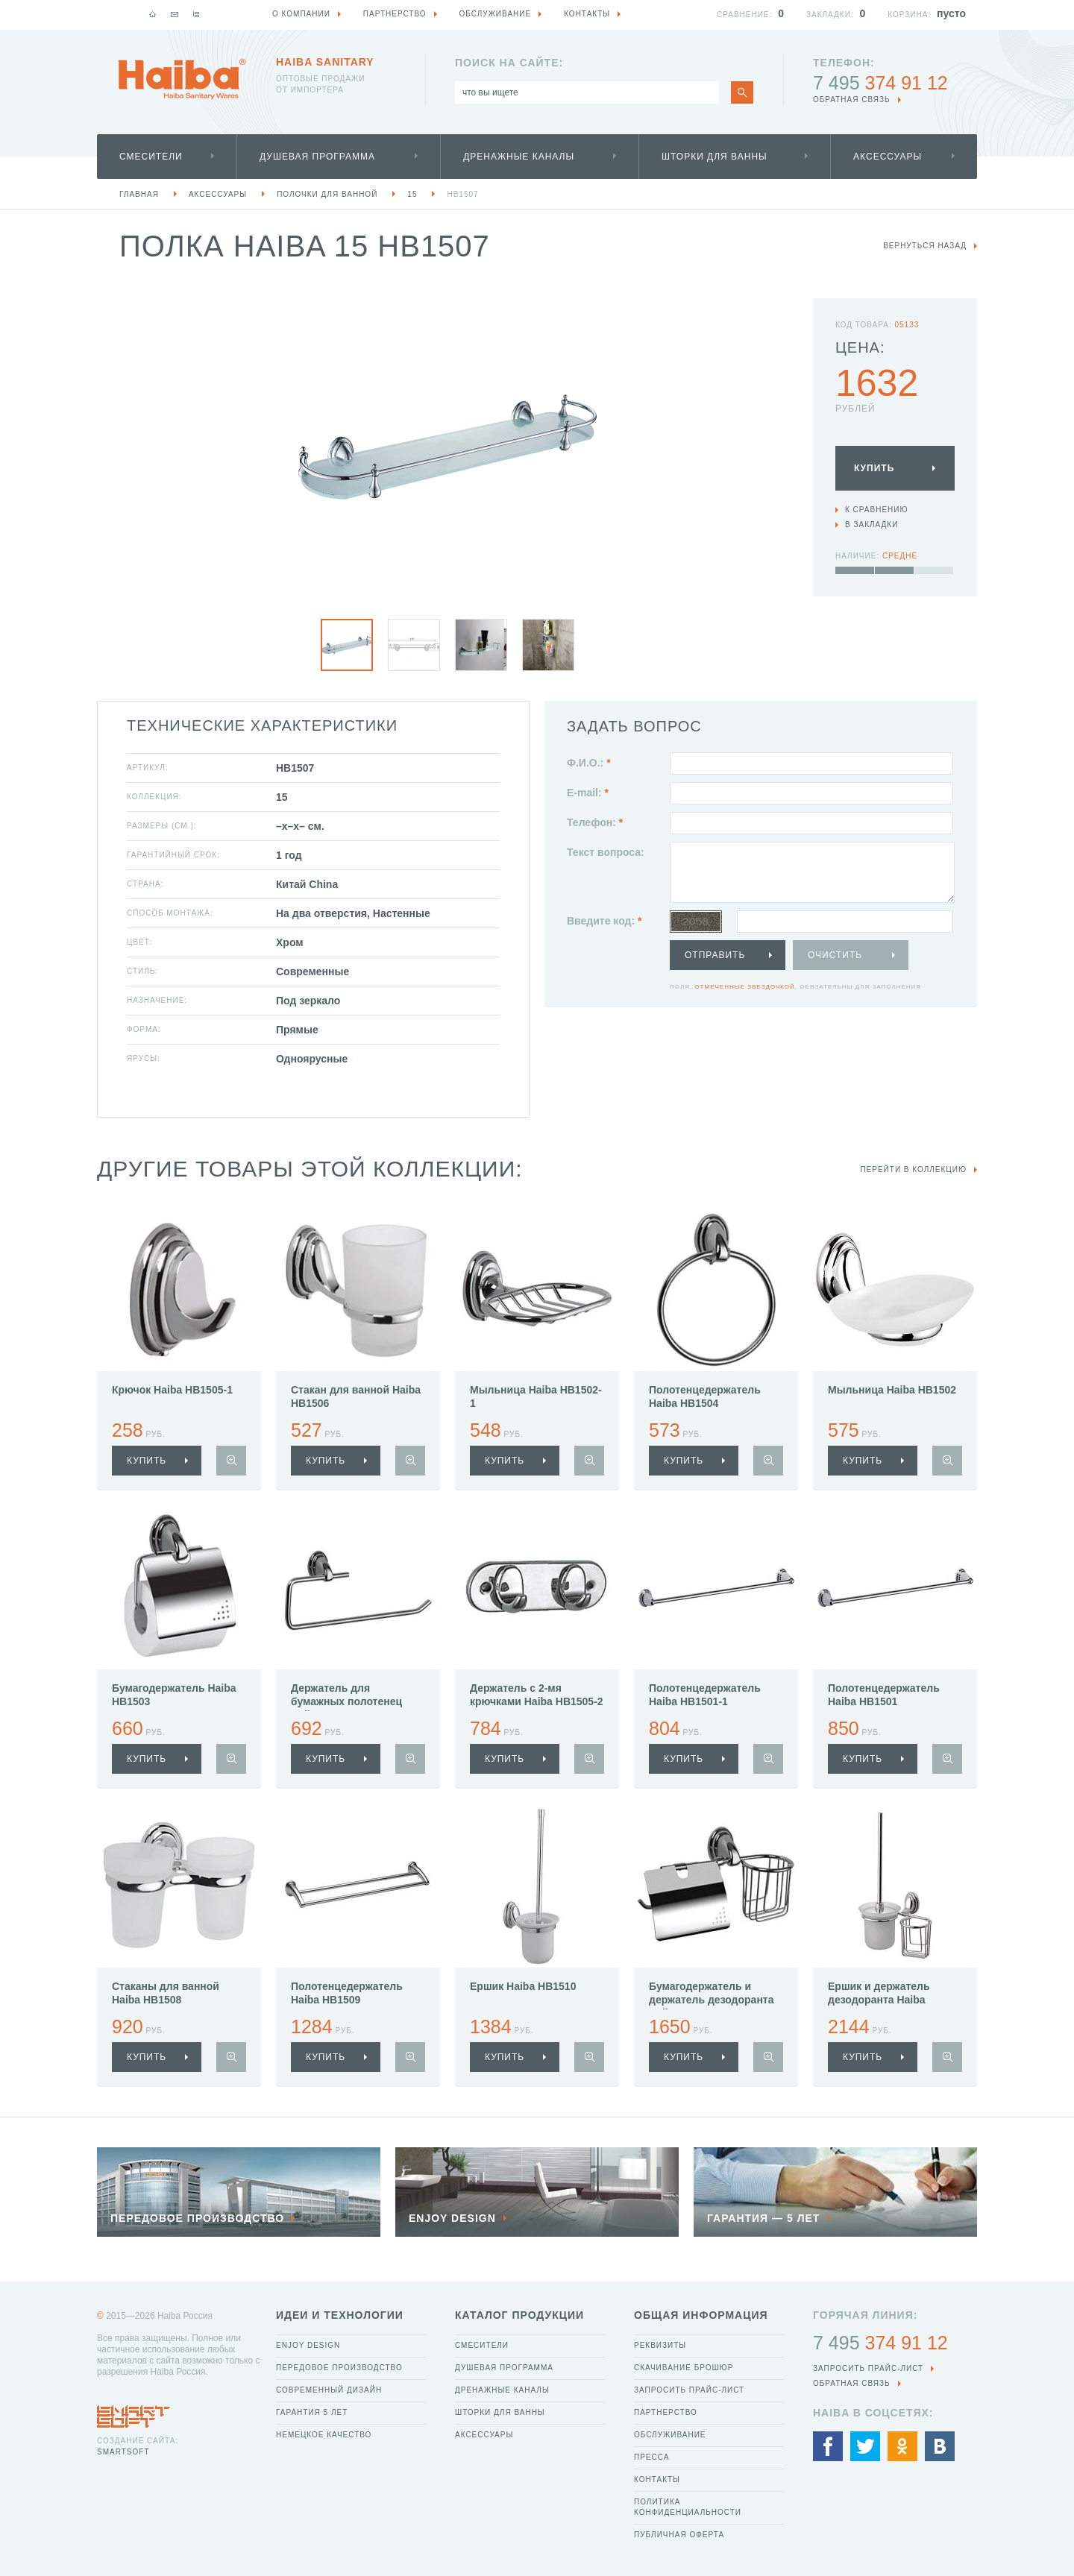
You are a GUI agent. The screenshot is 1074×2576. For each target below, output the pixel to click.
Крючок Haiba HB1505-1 (172, 1390)
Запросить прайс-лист (689, 2390)
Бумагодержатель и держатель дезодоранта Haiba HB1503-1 (711, 1999)
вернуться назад (925, 246)
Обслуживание (670, 2435)
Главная (139, 194)
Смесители (151, 156)
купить (146, 1460)
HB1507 (462, 194)
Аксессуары (887, 156)
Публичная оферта (679, 2535)
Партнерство (665, 2412)
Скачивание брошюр (683, 2368)
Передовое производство (339, 2368)
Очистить (835, 955)
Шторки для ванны (714, 156)
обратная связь (852, 99)
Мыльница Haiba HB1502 (892, 1390)
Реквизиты (660, 2345)
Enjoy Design (308, 2345)
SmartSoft (123, 2452)
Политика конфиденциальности (687, 2507)
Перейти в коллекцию (913, 1169)
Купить (874, 468)
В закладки (871, 524)
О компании (301, 14)
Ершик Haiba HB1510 (523, 1986)
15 (412, 194)
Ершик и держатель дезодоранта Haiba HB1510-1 (879, 1999)
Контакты (657, 2479)
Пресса (651, 2457)
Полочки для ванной (327, 194)
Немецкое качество (323, 2435)
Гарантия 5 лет (312, 2412)
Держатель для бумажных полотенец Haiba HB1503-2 (346, 1701)
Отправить (715, 955)
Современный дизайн (329, 2390)
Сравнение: (744, 14)
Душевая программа (317, 156)
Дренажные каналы (518, 156)
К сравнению (876, 510)
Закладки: (830, 14)
